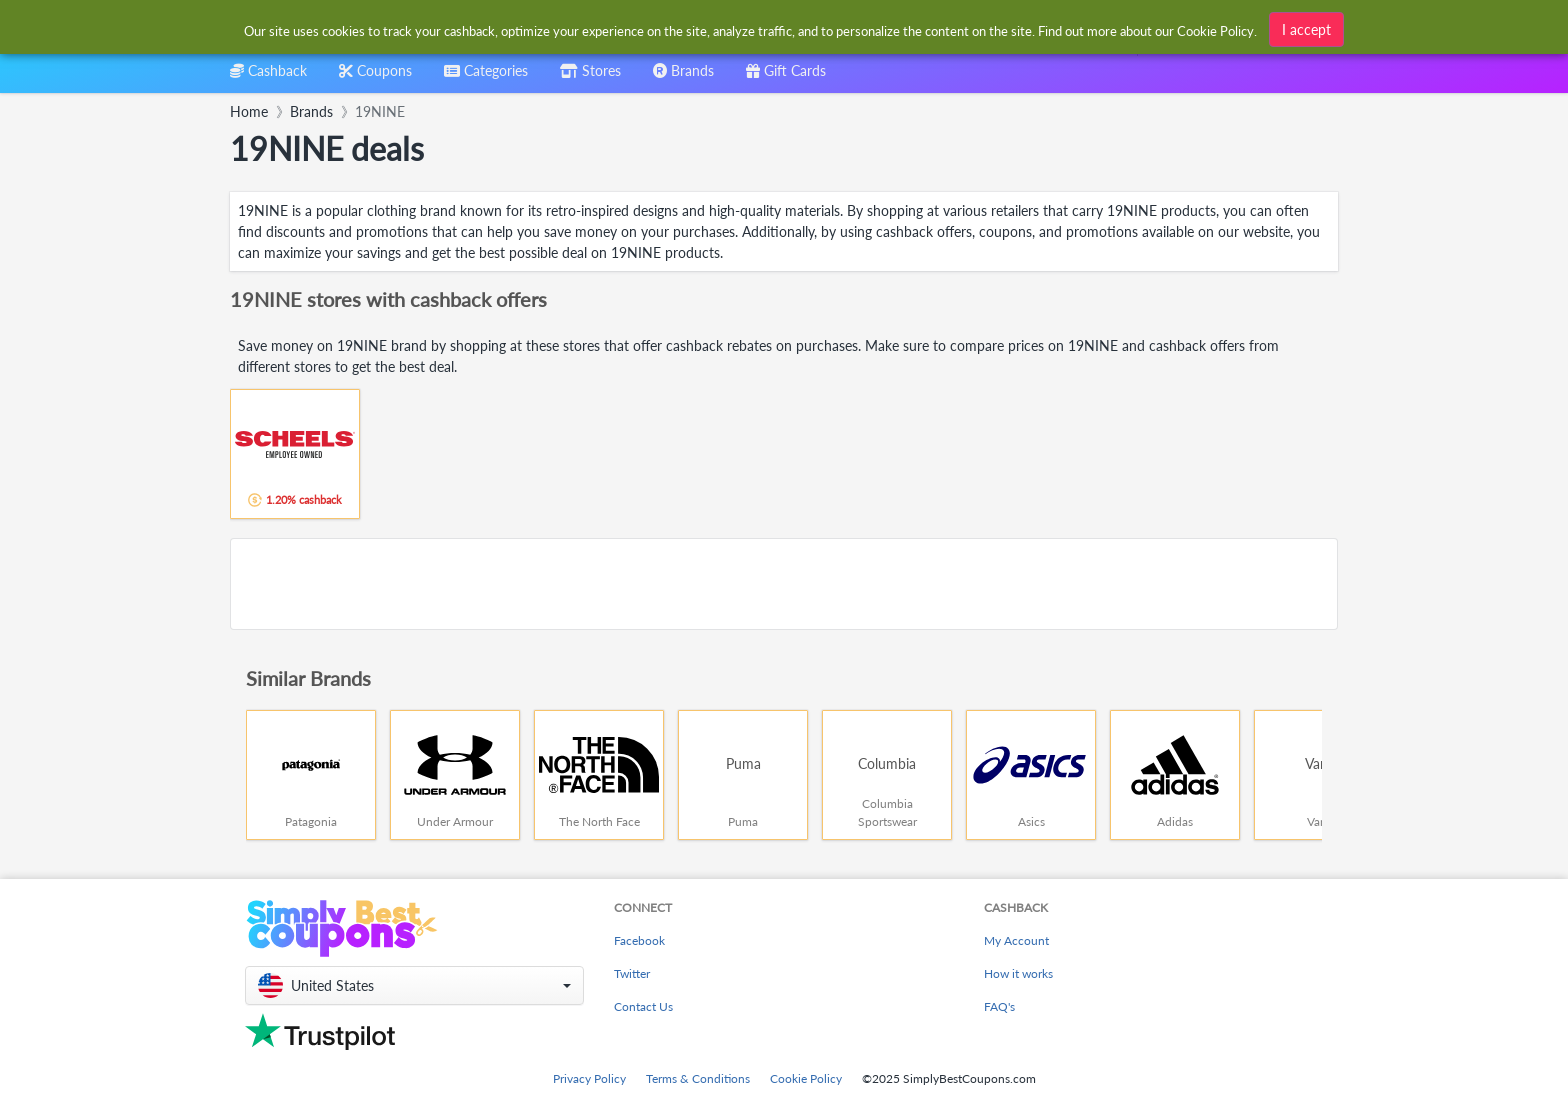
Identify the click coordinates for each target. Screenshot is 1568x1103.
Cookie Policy (806, 1078)
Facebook (639, 940)
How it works (1018, 973)
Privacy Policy (589, 1078)
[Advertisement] (784, 584)
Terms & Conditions (698, 1078)
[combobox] (751, 28)
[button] (414, 985)
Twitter (632, 973)
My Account (1016, 940)
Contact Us (643, 1006)
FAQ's (999, 1006)
